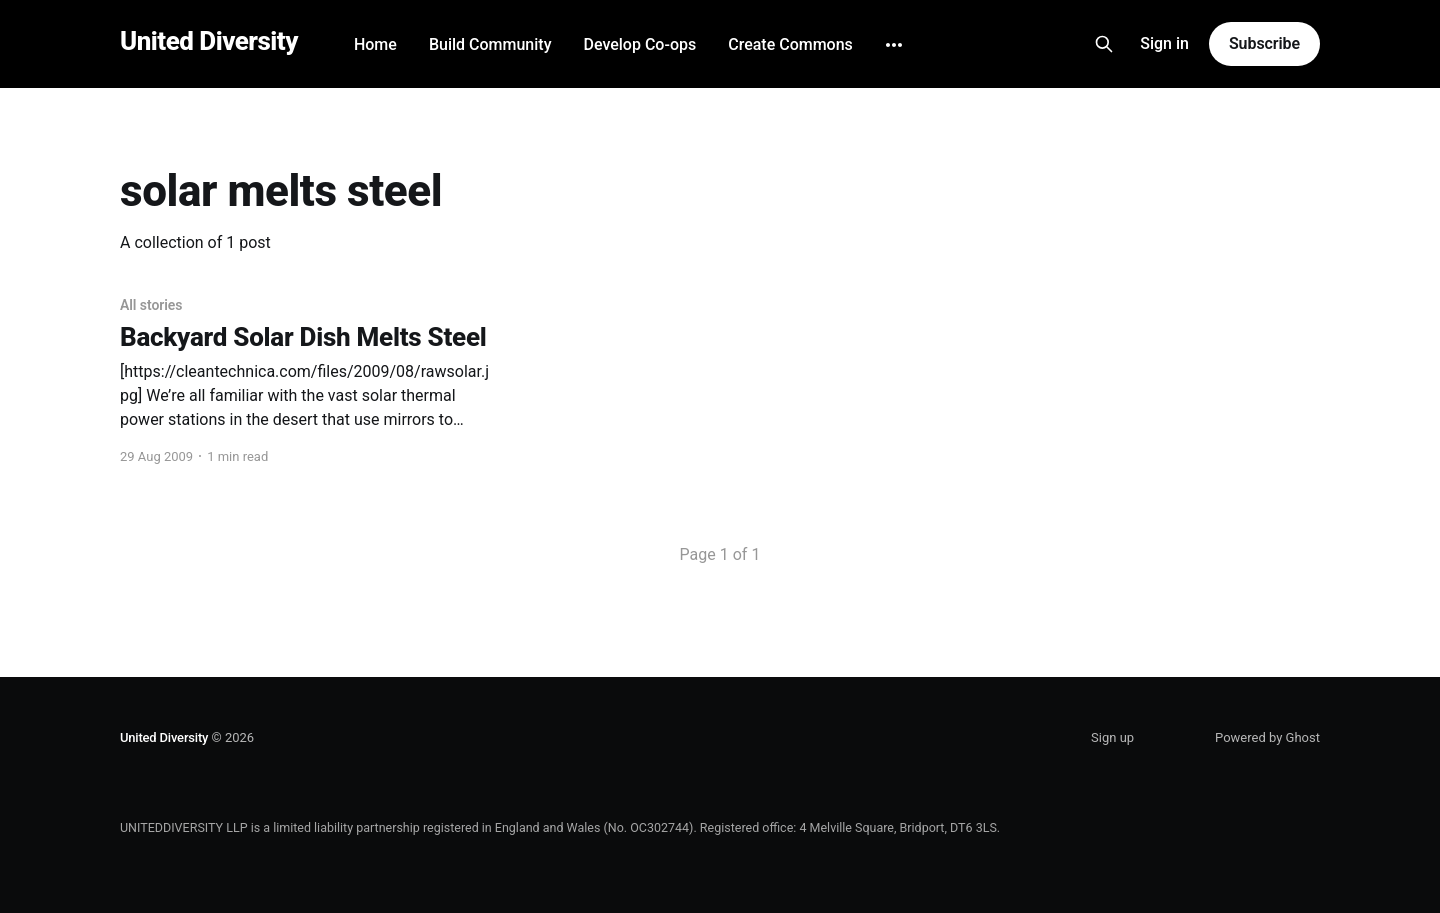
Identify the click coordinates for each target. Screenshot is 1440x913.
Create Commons (790, 44)
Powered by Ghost (1267, 737)
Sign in (1164, 43)
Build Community (490, 44)
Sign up (1112, 737)
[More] (894, 45)
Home (375, 44)
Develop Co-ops (639, 44)
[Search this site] (1104, 44)
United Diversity (209, 41)
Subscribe (1264, 43)
